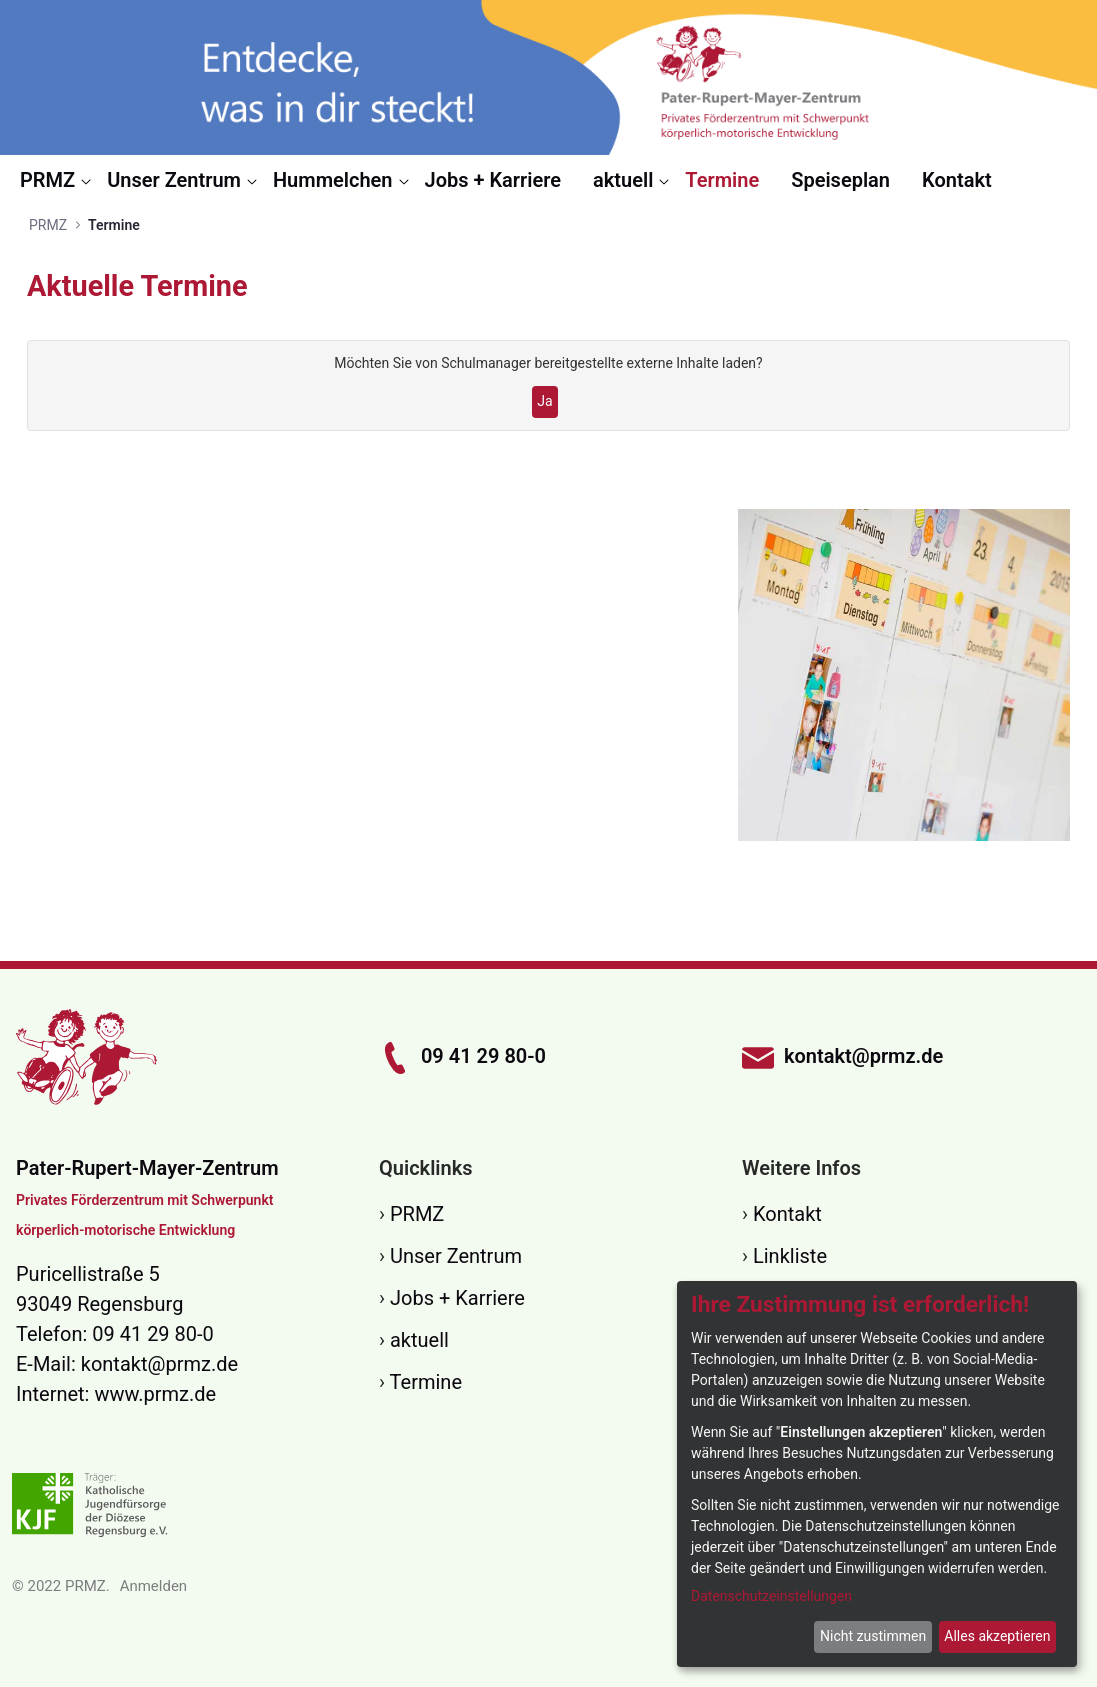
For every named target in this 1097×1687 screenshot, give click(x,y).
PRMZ (417, 1214)
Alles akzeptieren (997, 1636)
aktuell (419, 1340)
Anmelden (154, 1586)
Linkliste (790, 1256)
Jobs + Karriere (457, 1298)
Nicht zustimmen (873, 1636)
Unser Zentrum (456, 1256)
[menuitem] (55, 180)
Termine (426, 1382)
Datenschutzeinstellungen (771, 1596)
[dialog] (877, 1474)
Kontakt (787, 1214)
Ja (544, 401)
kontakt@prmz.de (159, 1364)
